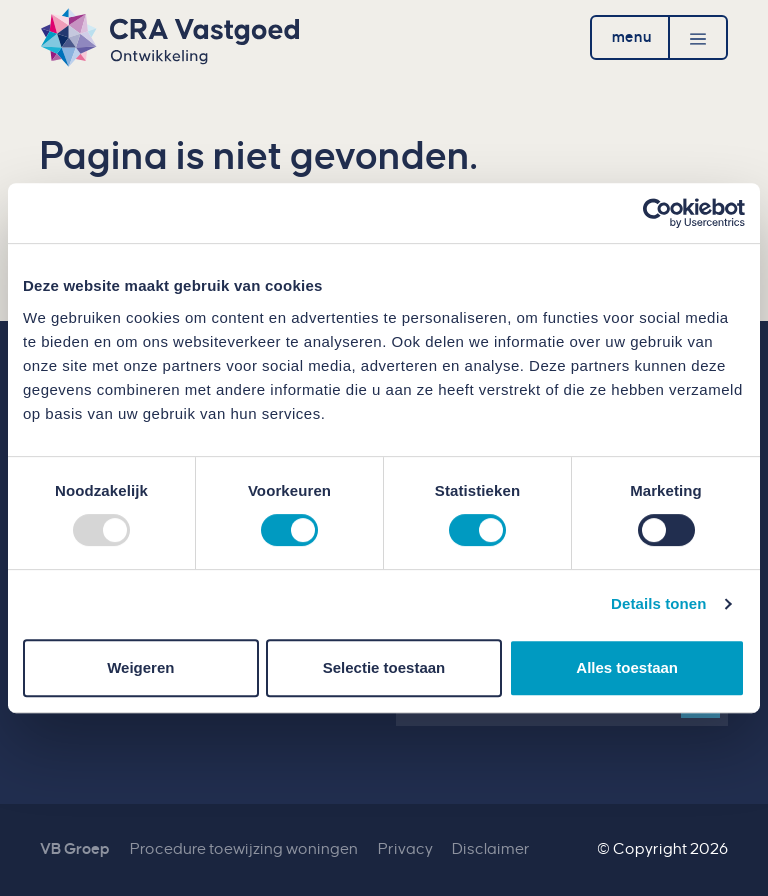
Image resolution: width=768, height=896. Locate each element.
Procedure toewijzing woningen (244, 849)
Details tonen (658, 603)
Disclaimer (491, 849)
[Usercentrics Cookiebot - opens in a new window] (657, 213)
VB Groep (75, 849)
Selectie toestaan (384, 667)
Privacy (405, 849)
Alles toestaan (627, 667)
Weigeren (140, 667)
